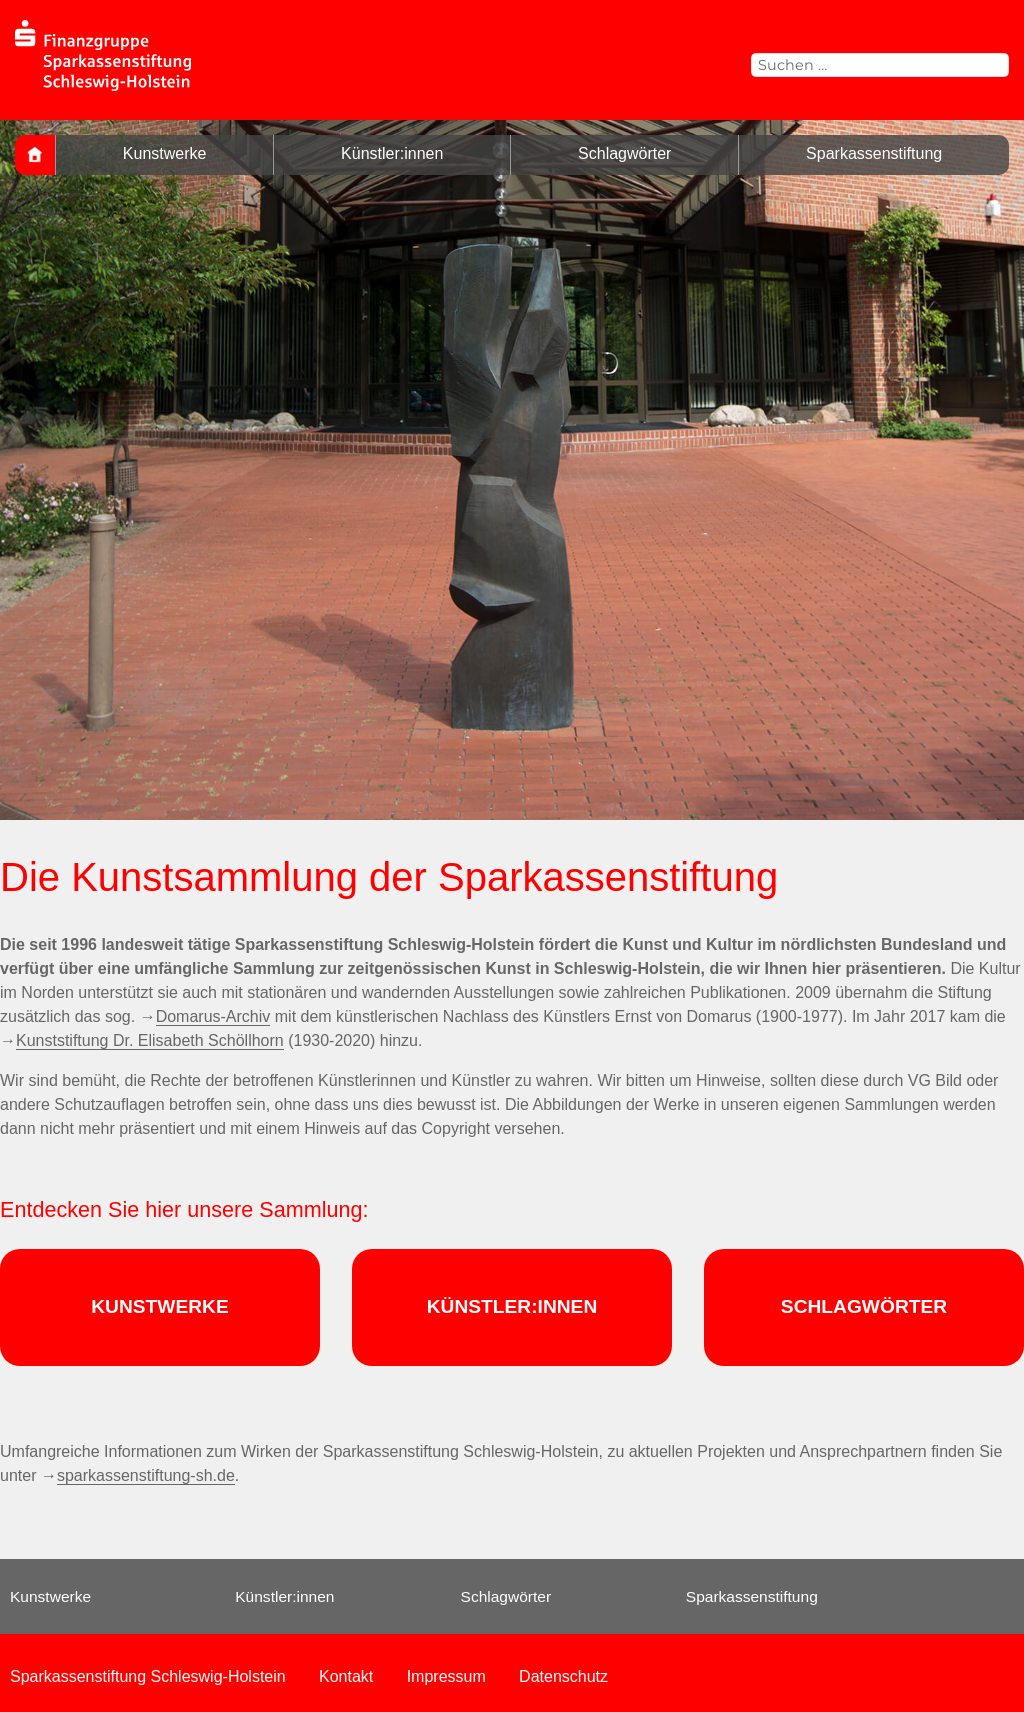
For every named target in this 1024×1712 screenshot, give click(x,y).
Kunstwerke (165, 153)
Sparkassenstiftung (874, 153)
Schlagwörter (624, 153)
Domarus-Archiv (213, 1016)
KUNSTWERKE (160, 1306)
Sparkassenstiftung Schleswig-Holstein (148, 1676)
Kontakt (346, 1676)
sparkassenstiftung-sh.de (146, 1475)
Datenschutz (563, 1676)
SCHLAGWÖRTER (864, 1306)
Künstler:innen (392, 153)
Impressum (446, 1676)
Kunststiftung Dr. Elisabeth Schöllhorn (150, 1040)
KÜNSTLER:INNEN (512, 1306)
